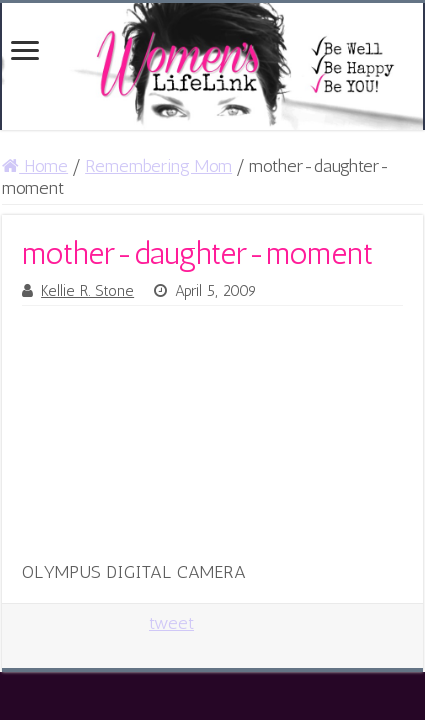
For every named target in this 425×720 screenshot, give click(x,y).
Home (35, 166)
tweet (171, 623)
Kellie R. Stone (87, 291)
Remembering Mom (158, 166)
